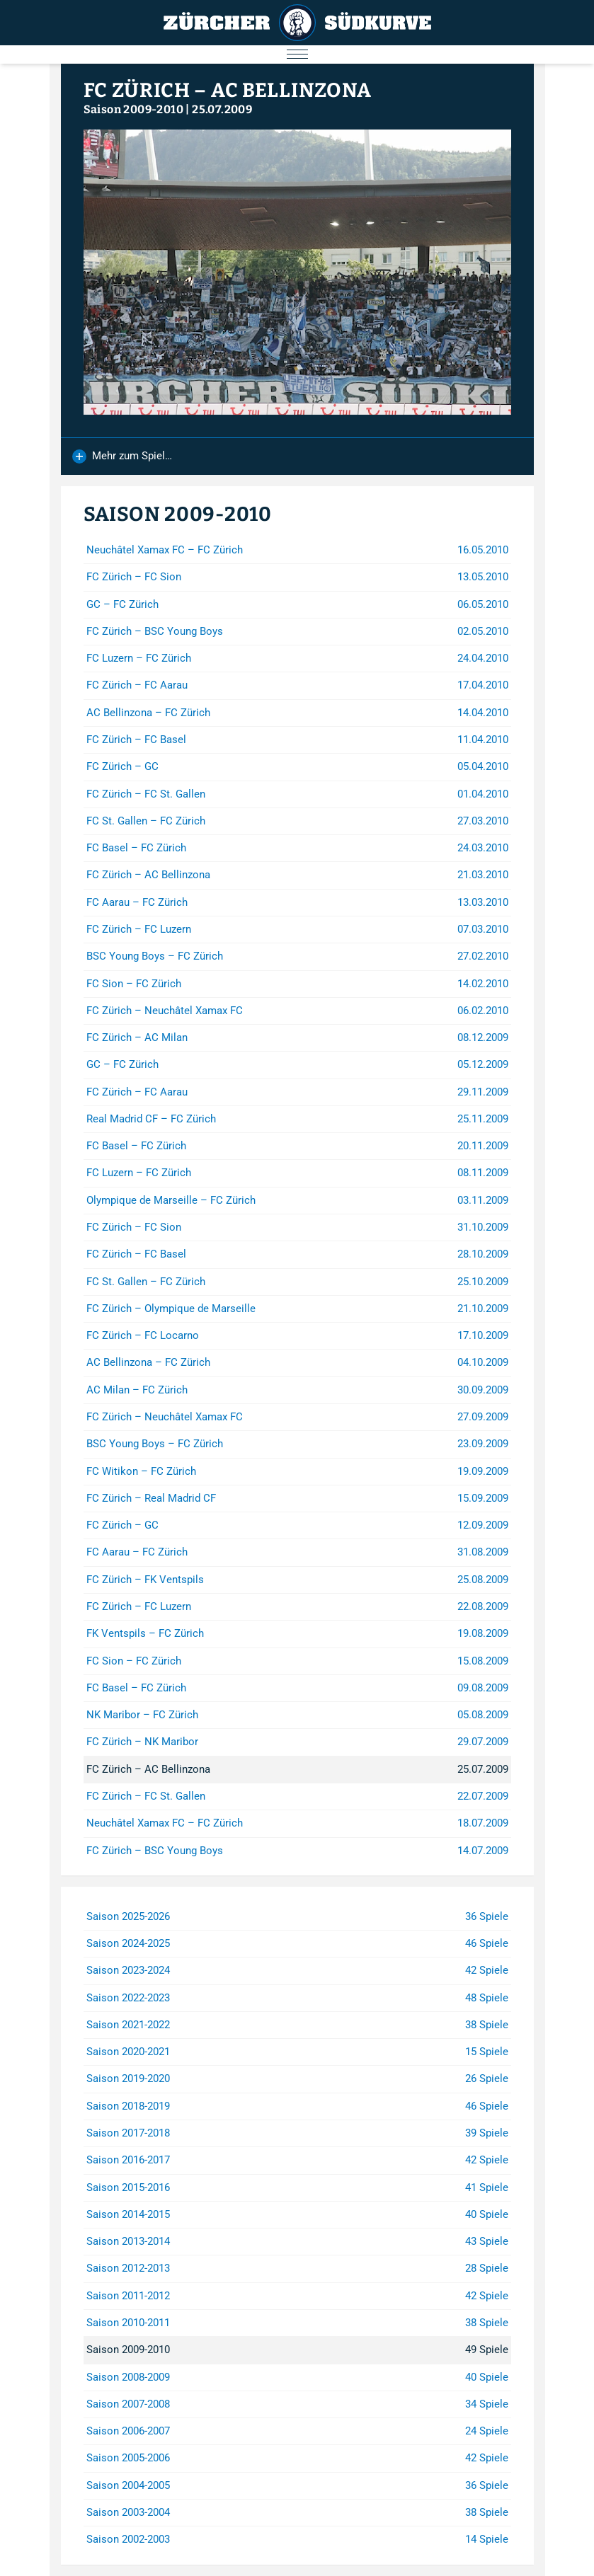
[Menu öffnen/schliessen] (297, 54)
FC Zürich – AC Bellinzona (228, 90)
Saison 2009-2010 (133, 109)
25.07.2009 (222, 109)
